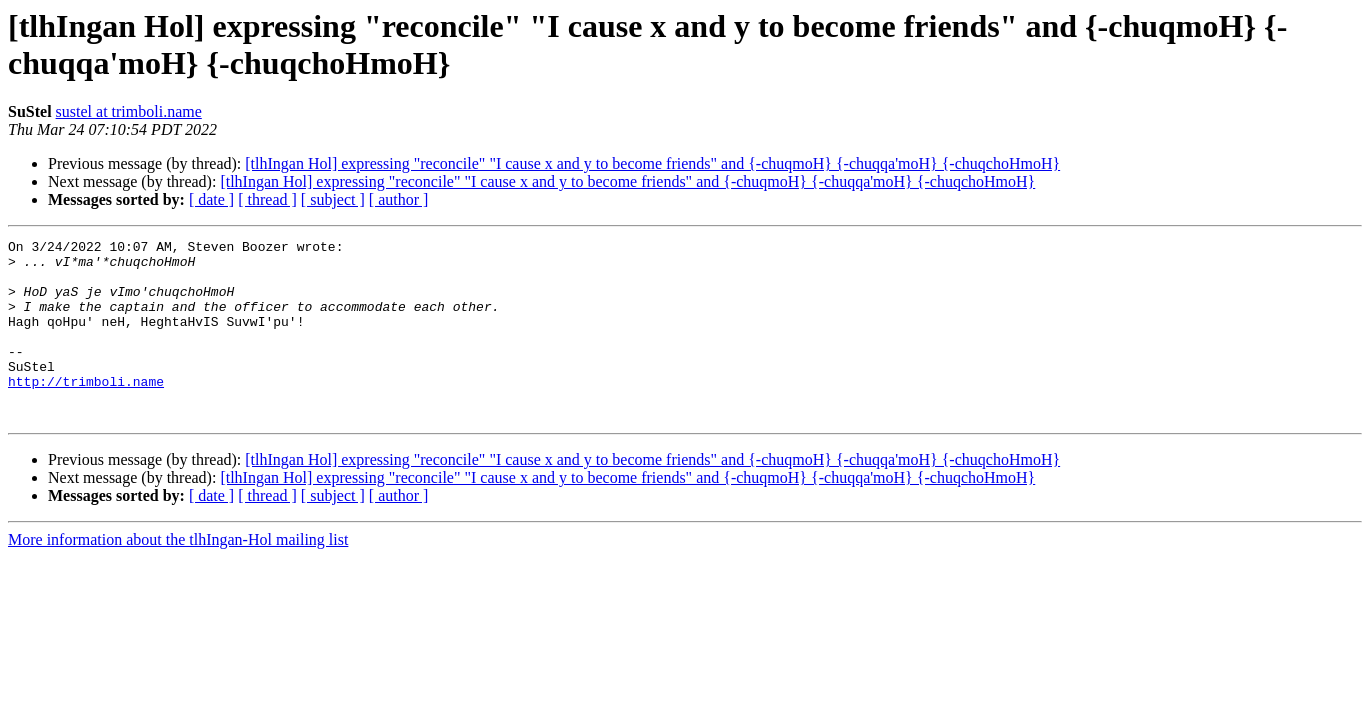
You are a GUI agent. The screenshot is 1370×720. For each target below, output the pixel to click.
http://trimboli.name (86, 411)
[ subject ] (333, 199)
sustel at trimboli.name (129, 111)
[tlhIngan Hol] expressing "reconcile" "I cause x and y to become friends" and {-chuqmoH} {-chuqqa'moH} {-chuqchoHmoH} (652, 163)
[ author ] (399, 199)
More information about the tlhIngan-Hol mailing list (178, 575)
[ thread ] (267, 199)
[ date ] (211, 199)
